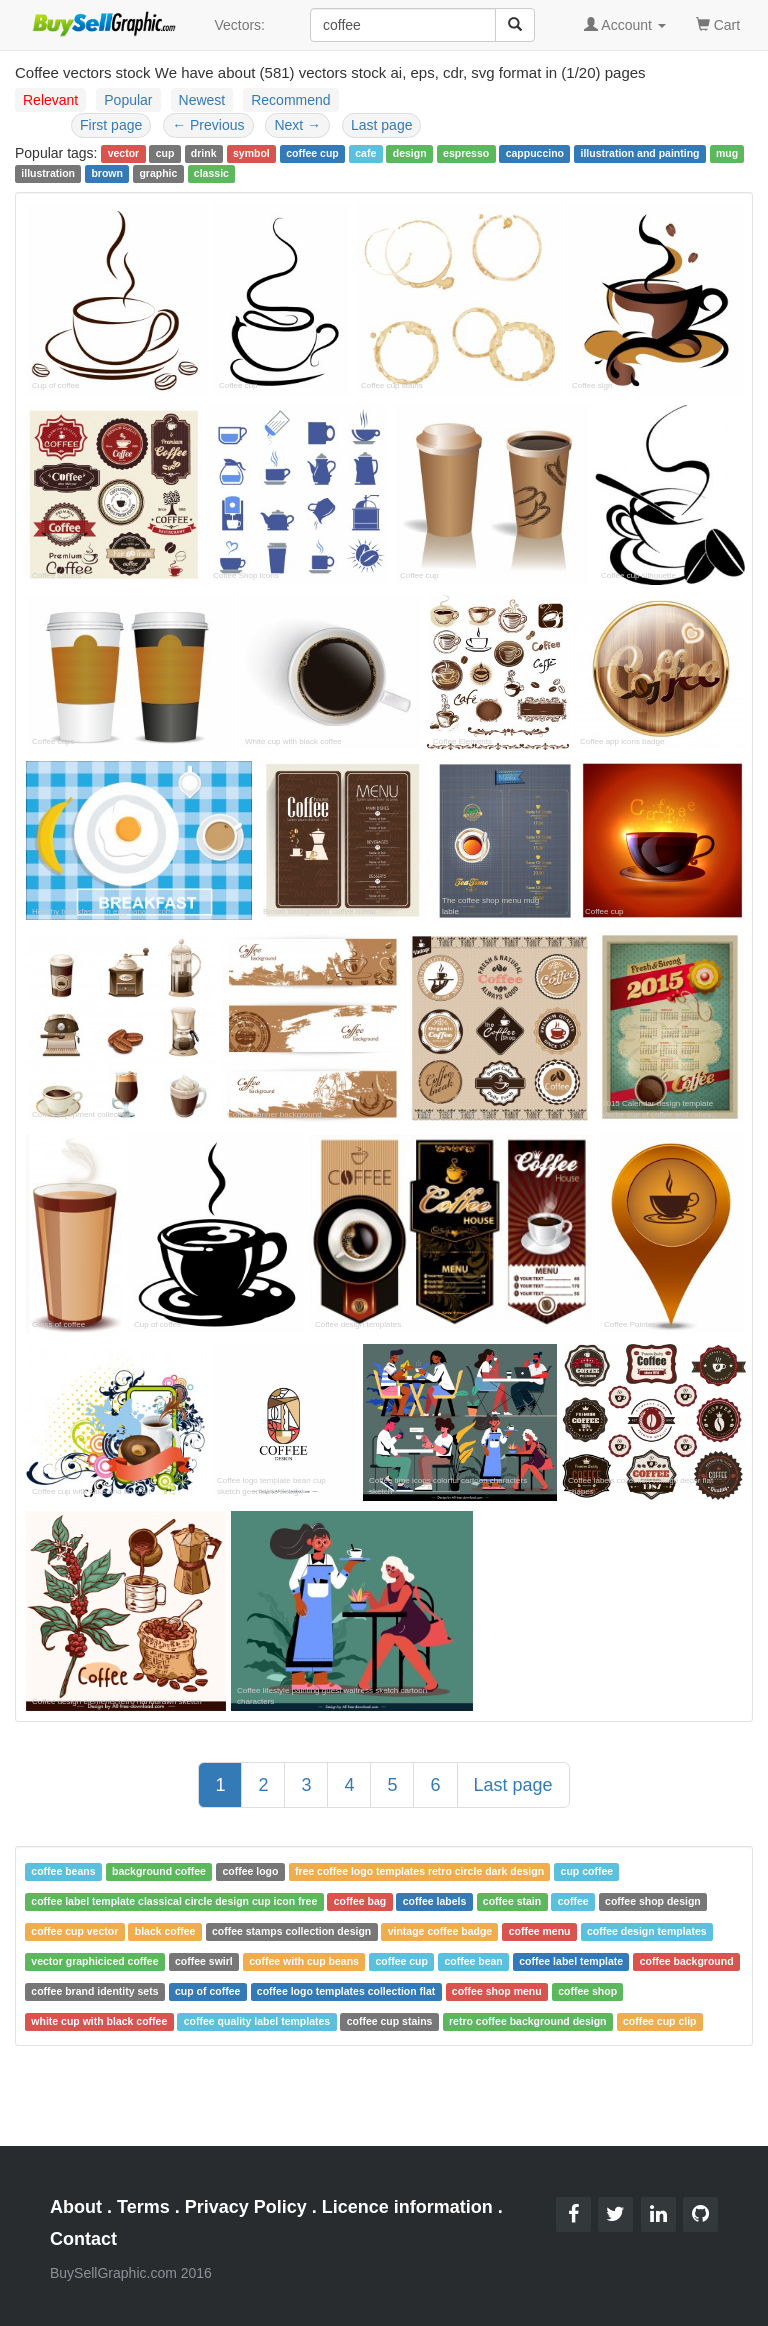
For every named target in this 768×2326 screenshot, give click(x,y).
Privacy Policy (246, 2207)
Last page (382, 125)
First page (111, 125)
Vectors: (239, 25)
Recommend (290, 100)
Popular (128, 100)
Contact (83, 2239)
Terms (143, 2207)
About (76, 2207)
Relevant (50, 100)
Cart (718, 23)
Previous (208, 125)
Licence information (407, 2207)
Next (297, 125)
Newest (202, 100)
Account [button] (625, 25)
